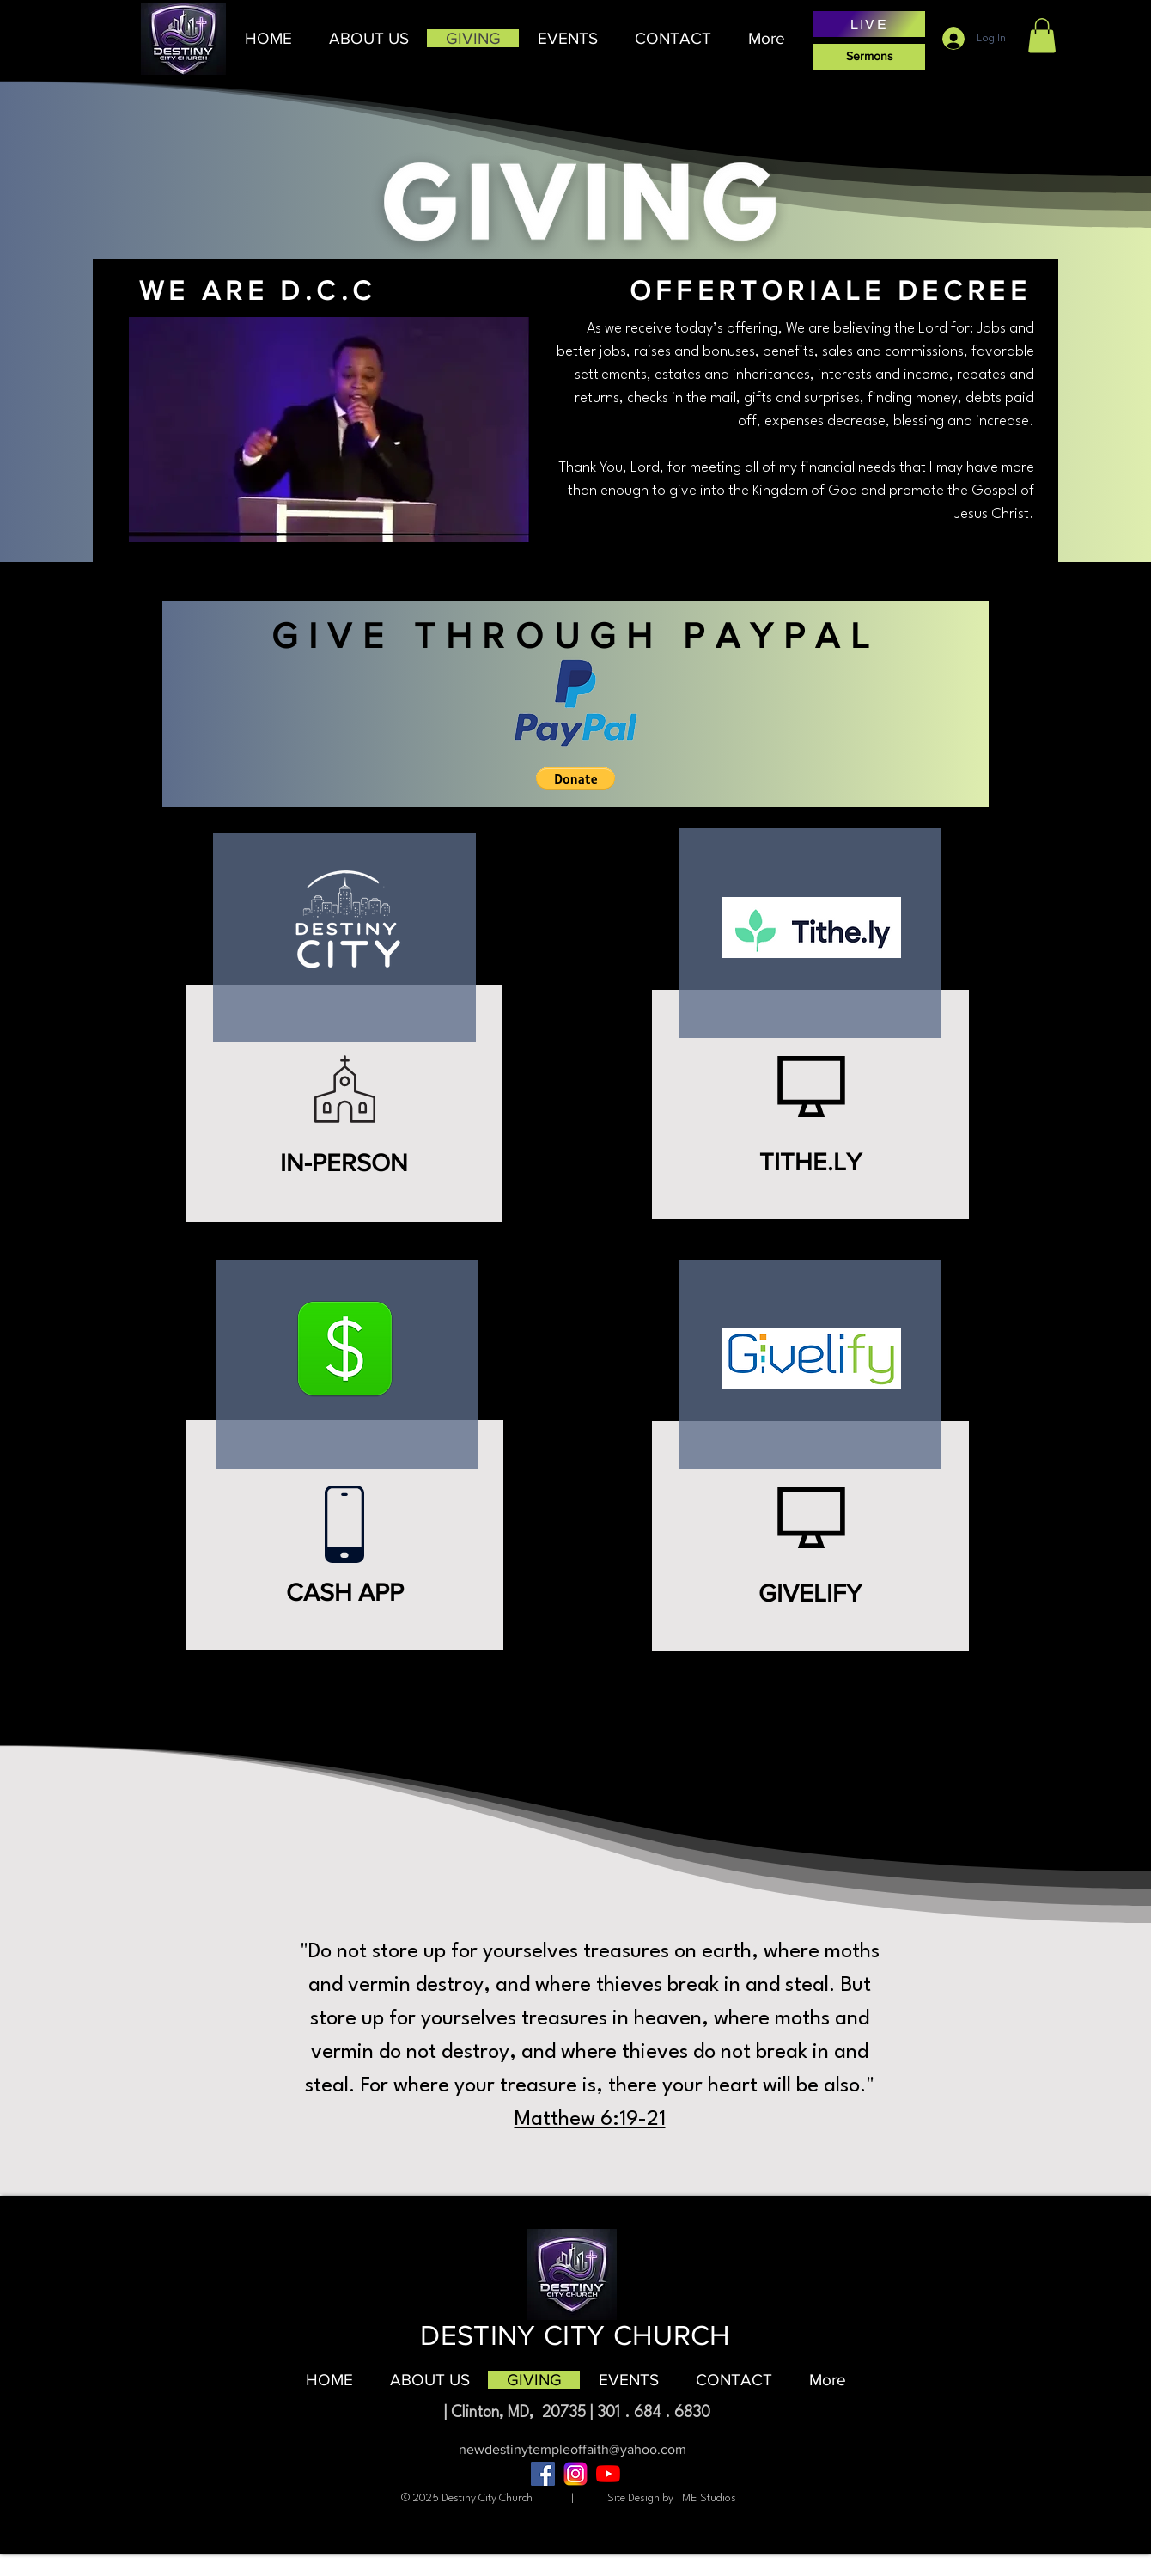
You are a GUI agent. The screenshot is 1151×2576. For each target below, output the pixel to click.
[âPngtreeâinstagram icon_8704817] (575, 2474)
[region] (360, 1072)
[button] (368, 38)
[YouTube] (608, 2474)
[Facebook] (543, 2474)
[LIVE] (869, 24)
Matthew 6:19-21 (590, 2119)
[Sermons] (869, 57)
